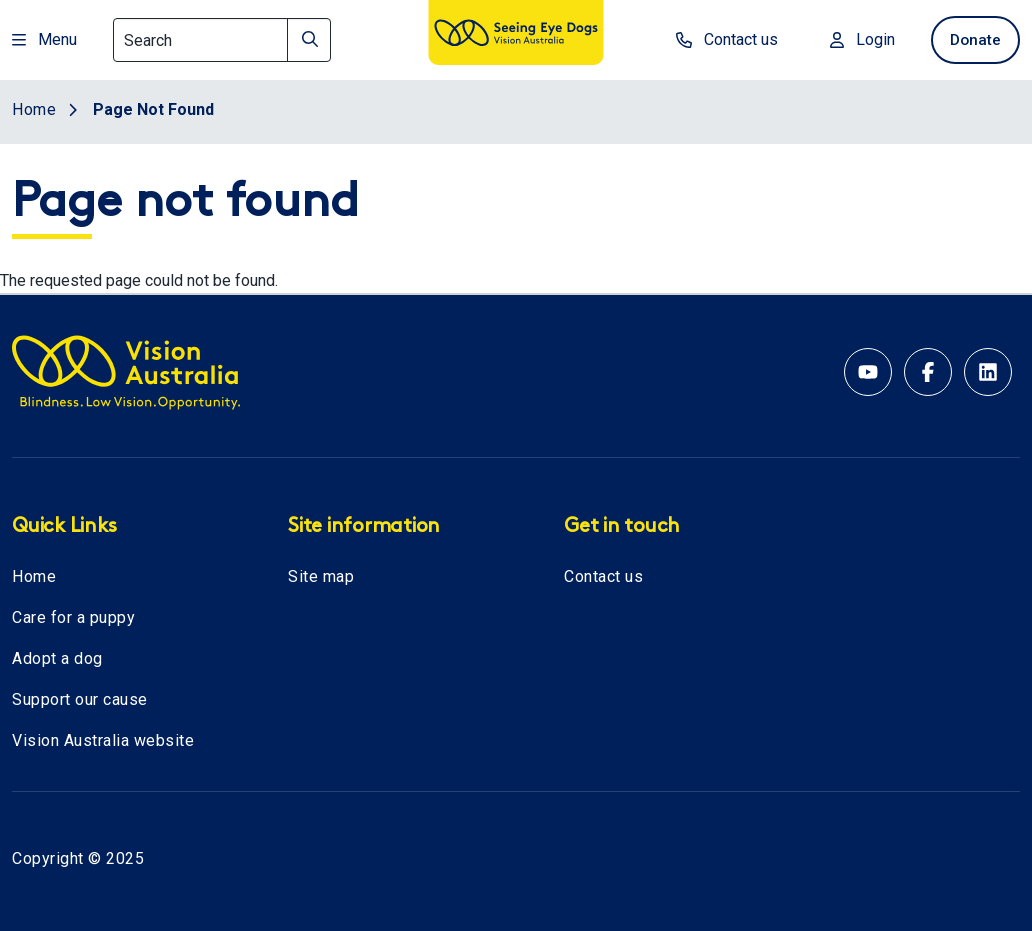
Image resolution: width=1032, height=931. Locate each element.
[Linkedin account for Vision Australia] (988, 372)
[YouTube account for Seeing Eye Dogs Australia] (868, 372)
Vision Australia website (103, 740)
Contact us (603, 576)
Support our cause (80, 699)
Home (34, 576)
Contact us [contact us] (719, 39)
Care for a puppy (73, 617)
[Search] (222, 40)
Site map (321, 576)
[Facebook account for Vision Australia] (928, 372)
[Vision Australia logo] (516, 36)
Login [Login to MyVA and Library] (854, 39)
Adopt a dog (57, 658)
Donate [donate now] (971, 39)
